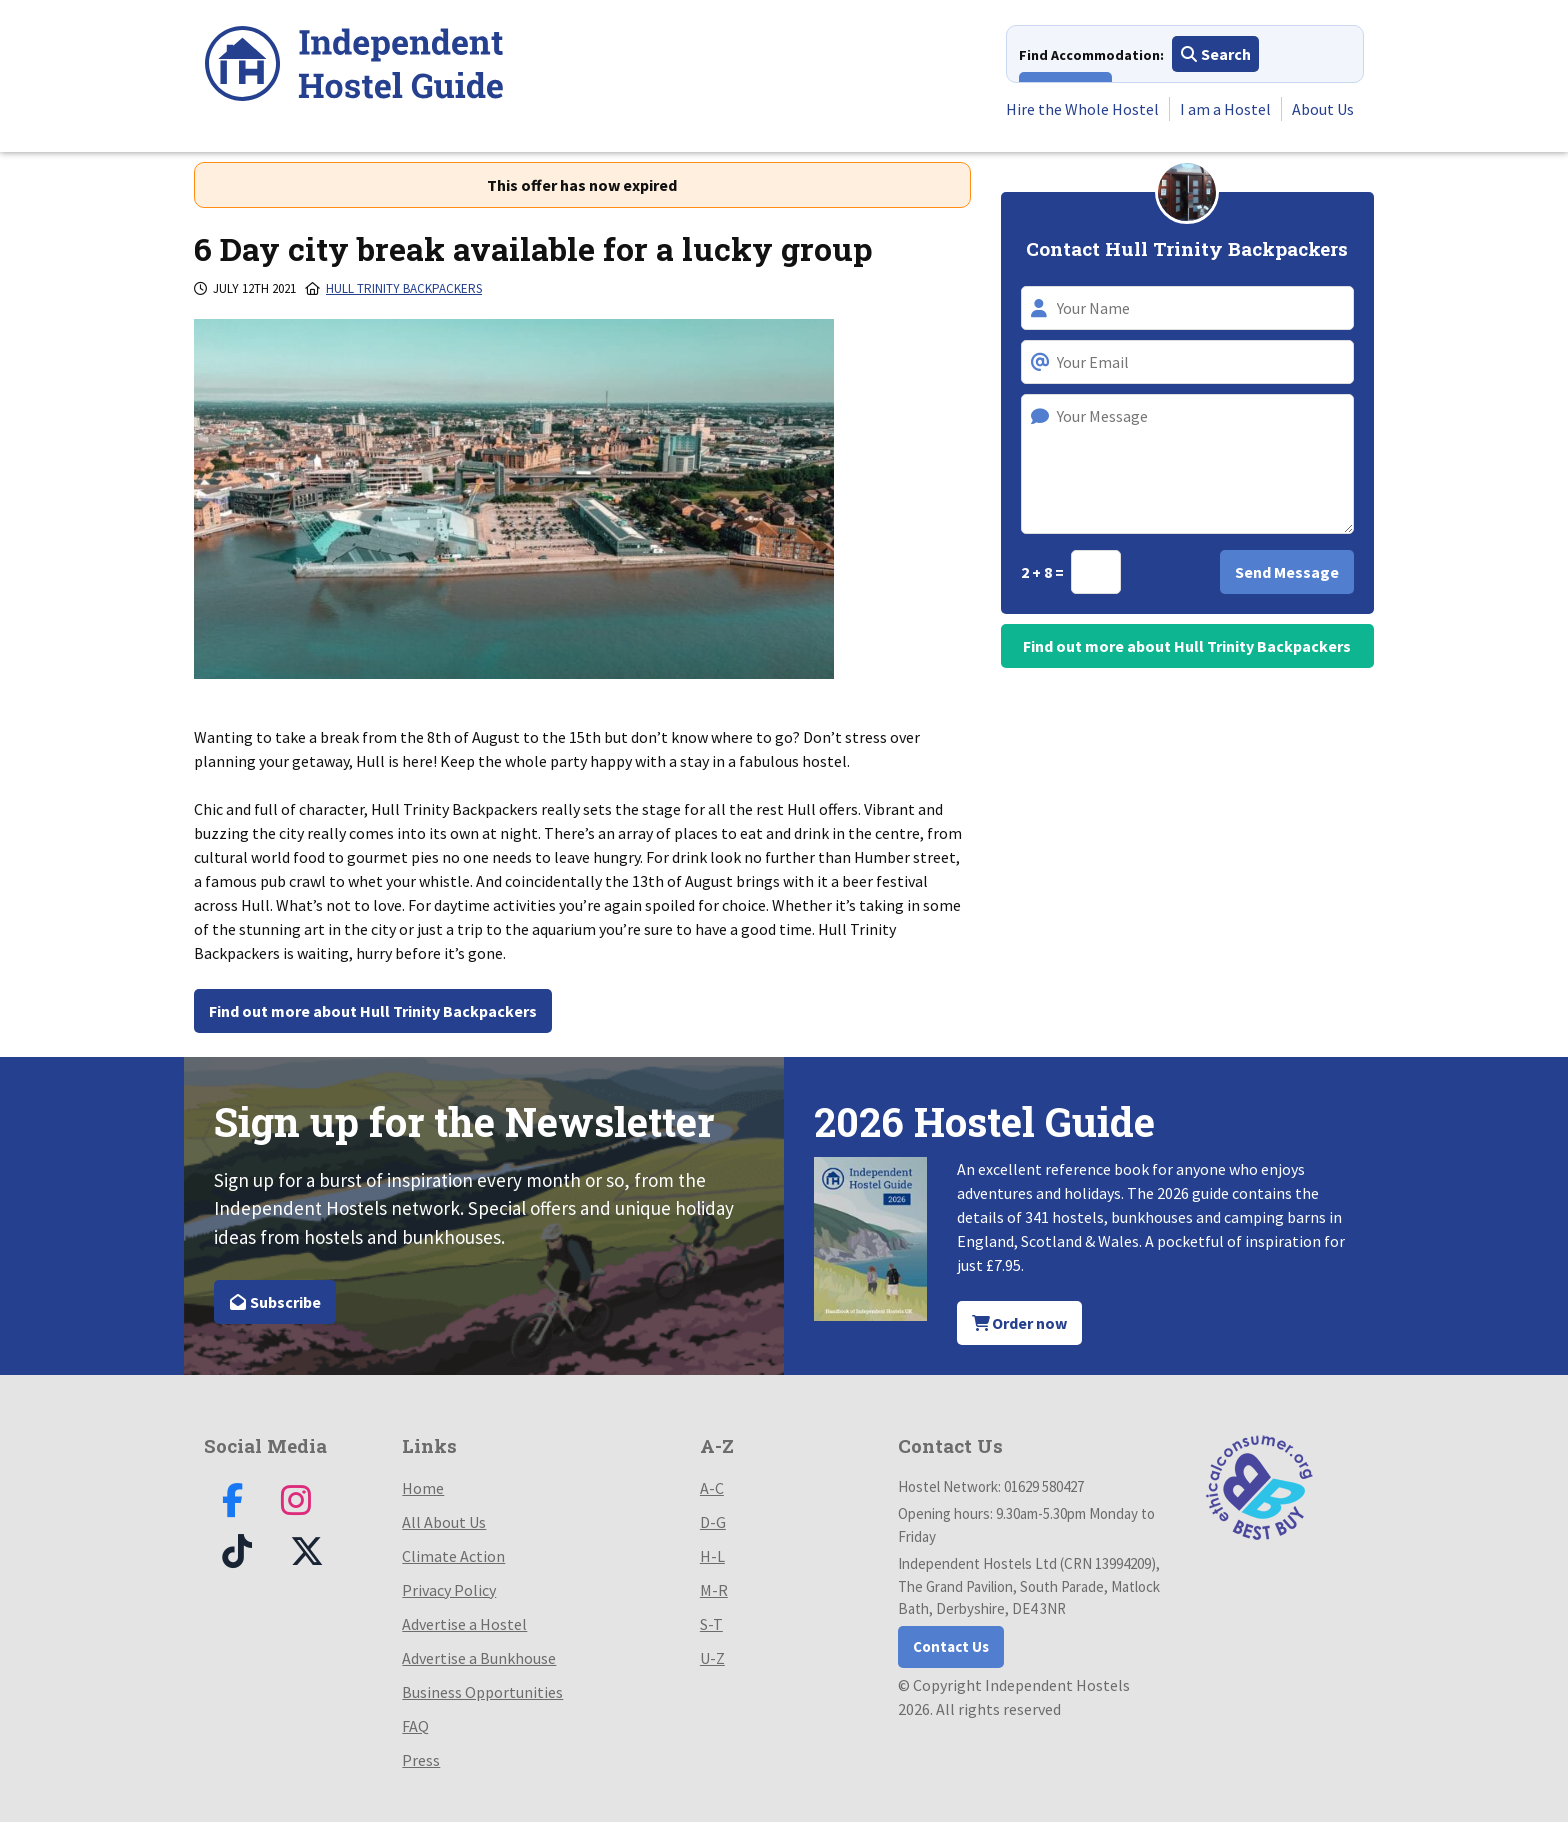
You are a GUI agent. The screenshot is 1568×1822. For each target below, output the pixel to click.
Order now (1020, 1323)
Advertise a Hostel (464, 1624)
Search (1215, 54)
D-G (713, 1522)
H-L (712, 1556)
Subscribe (275, 1302)
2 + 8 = (1044, 572)
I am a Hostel (1225, 109)
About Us (1323, 109)
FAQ (415, 1726)
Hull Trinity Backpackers (404, 288)
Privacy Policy (449, 1590)
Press (421, 1760)
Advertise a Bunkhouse (479, 1658)
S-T (711, 1624)
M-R (714, 1590)
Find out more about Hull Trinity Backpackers (373, 1011)
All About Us (444, 1522)
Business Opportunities (482, 1692)
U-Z (712, 1658)
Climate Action (453, 1556)
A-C (712, 1488)
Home (423, 1488)
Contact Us (951, 1646)
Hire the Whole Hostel (1082, 109)
